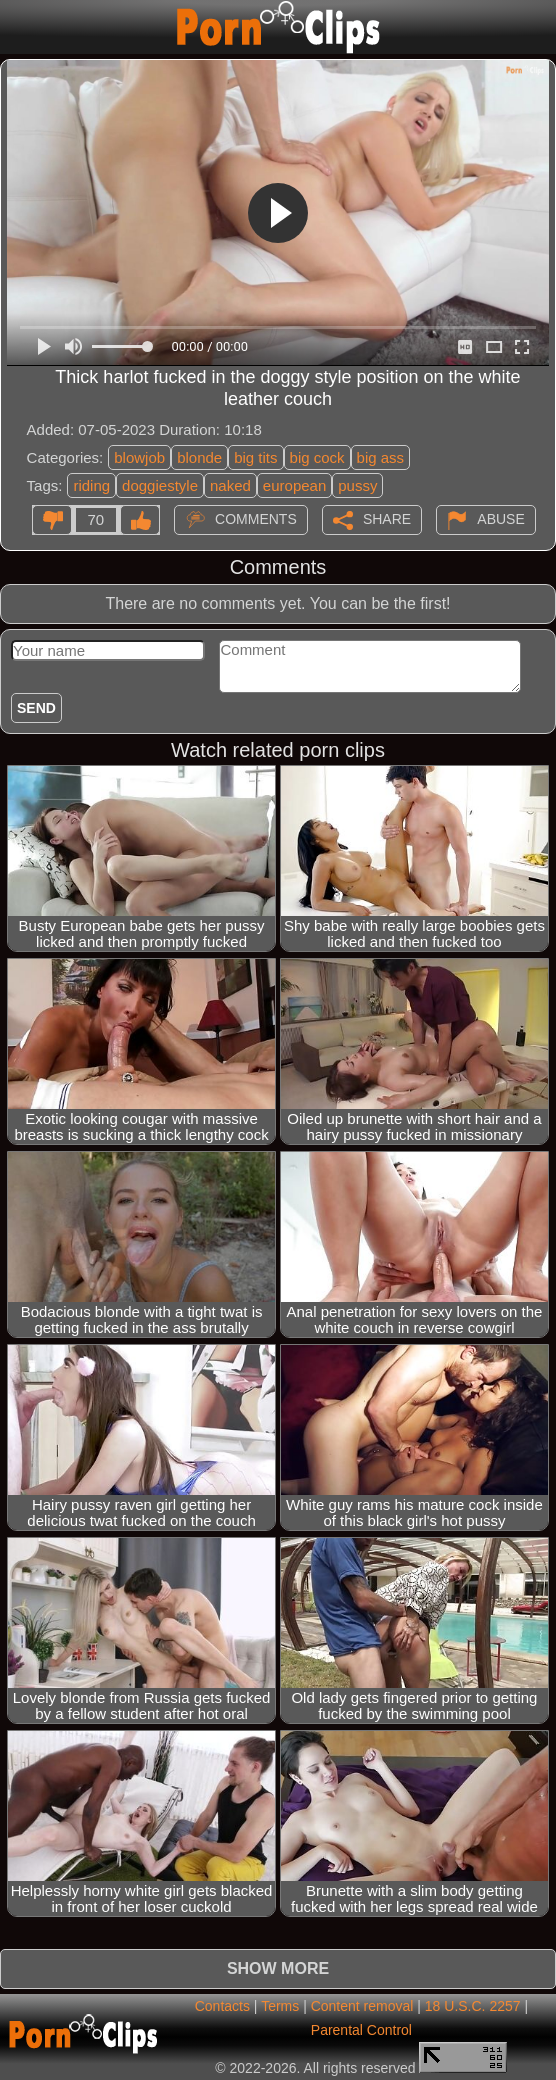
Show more (278, 1968)
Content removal (362, 2006)
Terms (280, 2006)
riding (91, 485)
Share (387, 518)
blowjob (139, 457)
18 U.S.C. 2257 (473, 2006)
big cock (317, 457)
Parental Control (361, 2030)
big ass (381, 457)
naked (230, 485)
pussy (357, 485)
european (294, 485)
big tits (255, 457)
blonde (199, 457)
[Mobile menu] (18, 27)
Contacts (222, 2006)
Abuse (500, 518)
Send (36, 708)
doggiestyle (160, 485)
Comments (256, 518)
